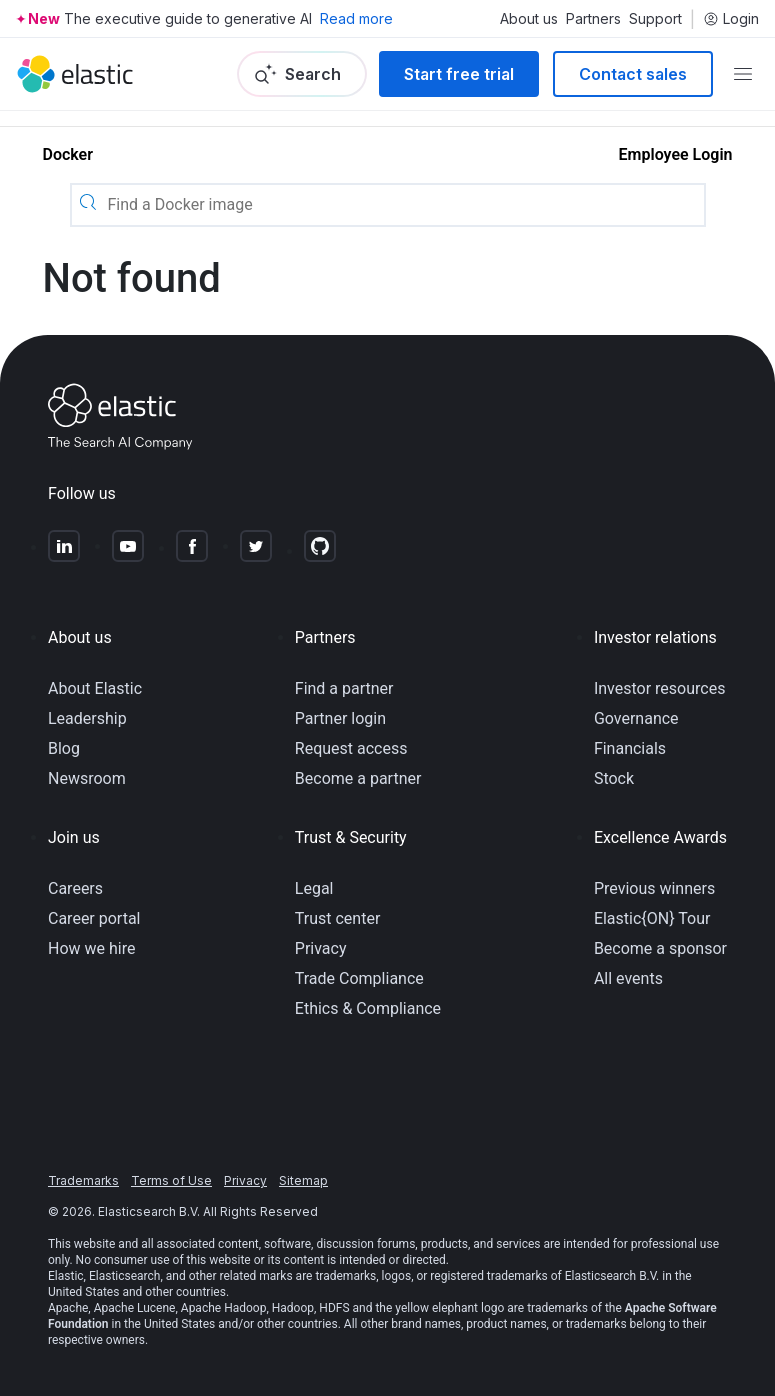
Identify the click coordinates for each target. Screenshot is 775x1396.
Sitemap (303, 1180)
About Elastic (95, 688)
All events (628, 978)
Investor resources (660, 688)
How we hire (91, 948)
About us (529, 19)
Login (731, 19)
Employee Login (676, 154)
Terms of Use (171, 1180)
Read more (356, 18)
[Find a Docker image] (404, 205)
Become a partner (358, 778)
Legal (314, 888)
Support (655, 19)
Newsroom (87, 778)
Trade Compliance (359, 978)
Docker (68, 154)
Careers (75, 888)
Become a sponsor (660, 948)
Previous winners (654, 888)
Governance (636, 718)
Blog (64, 748)
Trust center (338, 918)
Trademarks (83, 1180)
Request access (351, 748)
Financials (630, 748)
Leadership (87, 718)
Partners (593, 19)
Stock (614, 778)
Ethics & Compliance (368, 1008)
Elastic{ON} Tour (652, 918)
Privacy (321, 948)
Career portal (94, 918)
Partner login (340, 718)
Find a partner (344, 688)
